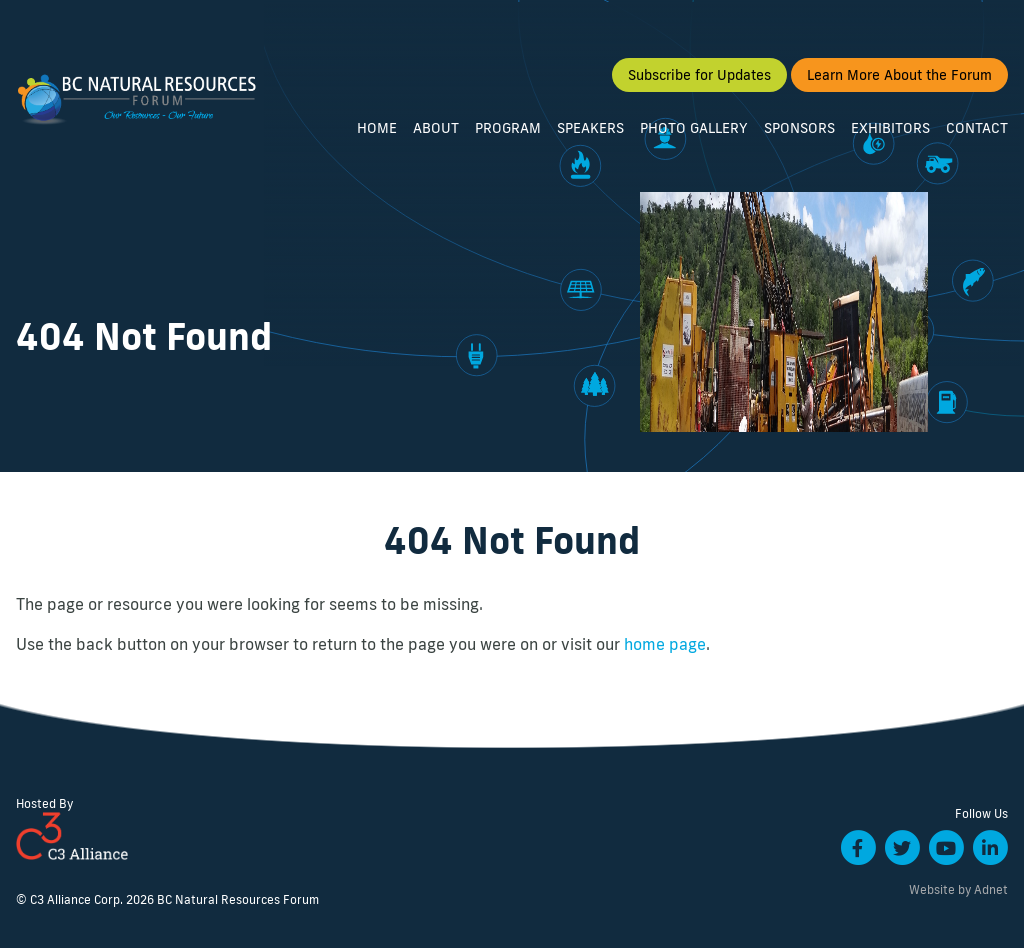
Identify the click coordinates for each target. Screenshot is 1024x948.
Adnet (991, 889)
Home (377, 128)
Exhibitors (890, 128)
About (436, 128)
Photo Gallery (694, 128)
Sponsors (799, 128)
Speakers (590, 128)
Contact (977, 128)
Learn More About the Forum (899, 75)
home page (665, 644)
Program (508, 128)
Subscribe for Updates (699, 75)
